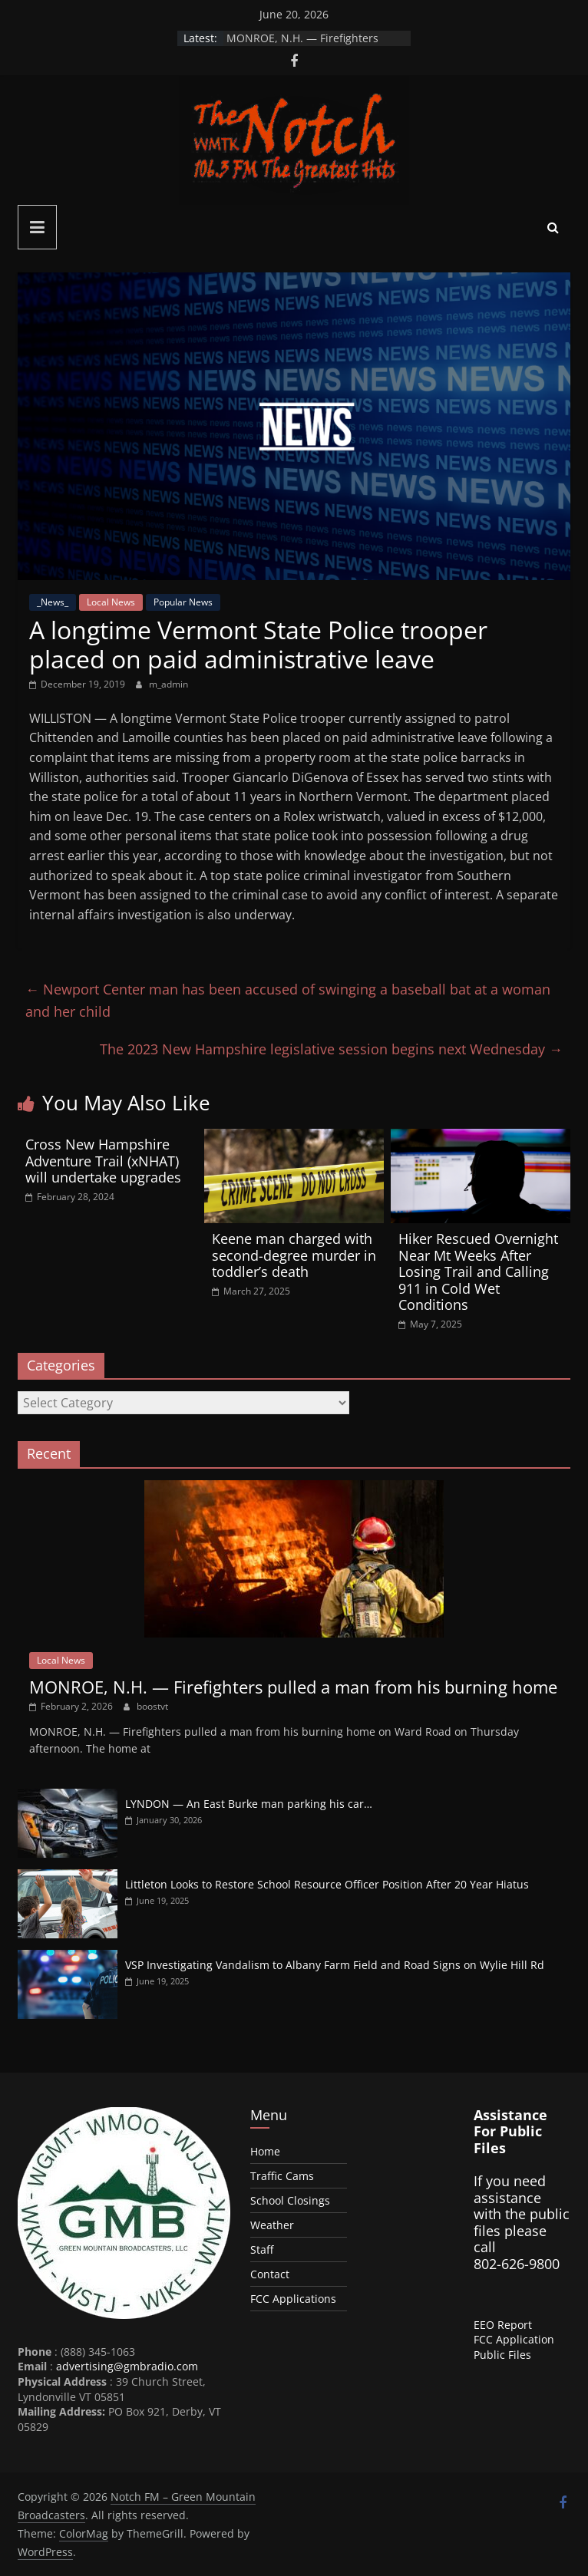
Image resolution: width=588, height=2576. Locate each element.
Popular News (183, 602)
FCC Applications (293, 2298)
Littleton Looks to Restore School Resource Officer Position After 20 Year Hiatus (327, 1884)
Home (265, 2151)
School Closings (290, 2200)
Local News (111, 602)
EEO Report (503, 2324)
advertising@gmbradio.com (127, 2366)
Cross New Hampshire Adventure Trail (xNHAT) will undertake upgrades (103, 1160)
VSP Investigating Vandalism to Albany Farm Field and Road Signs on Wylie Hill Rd (334, 1965)
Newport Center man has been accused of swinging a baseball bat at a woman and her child (287, 1000)
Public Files (502, 2354)
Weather (272, 2225)
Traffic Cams (282, 2176)
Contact (269, 2274)
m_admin (168, 684)
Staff (261, 2249)
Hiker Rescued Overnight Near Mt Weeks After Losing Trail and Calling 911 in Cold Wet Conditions (478, 1271)
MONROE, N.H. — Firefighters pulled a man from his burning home (293, 1686)
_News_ (52, 602)
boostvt (152, 1706)
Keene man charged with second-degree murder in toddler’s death (294, 1255)
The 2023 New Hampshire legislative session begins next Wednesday (331, 1049)
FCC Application (514, 2339)
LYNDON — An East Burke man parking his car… (248, 1803)
